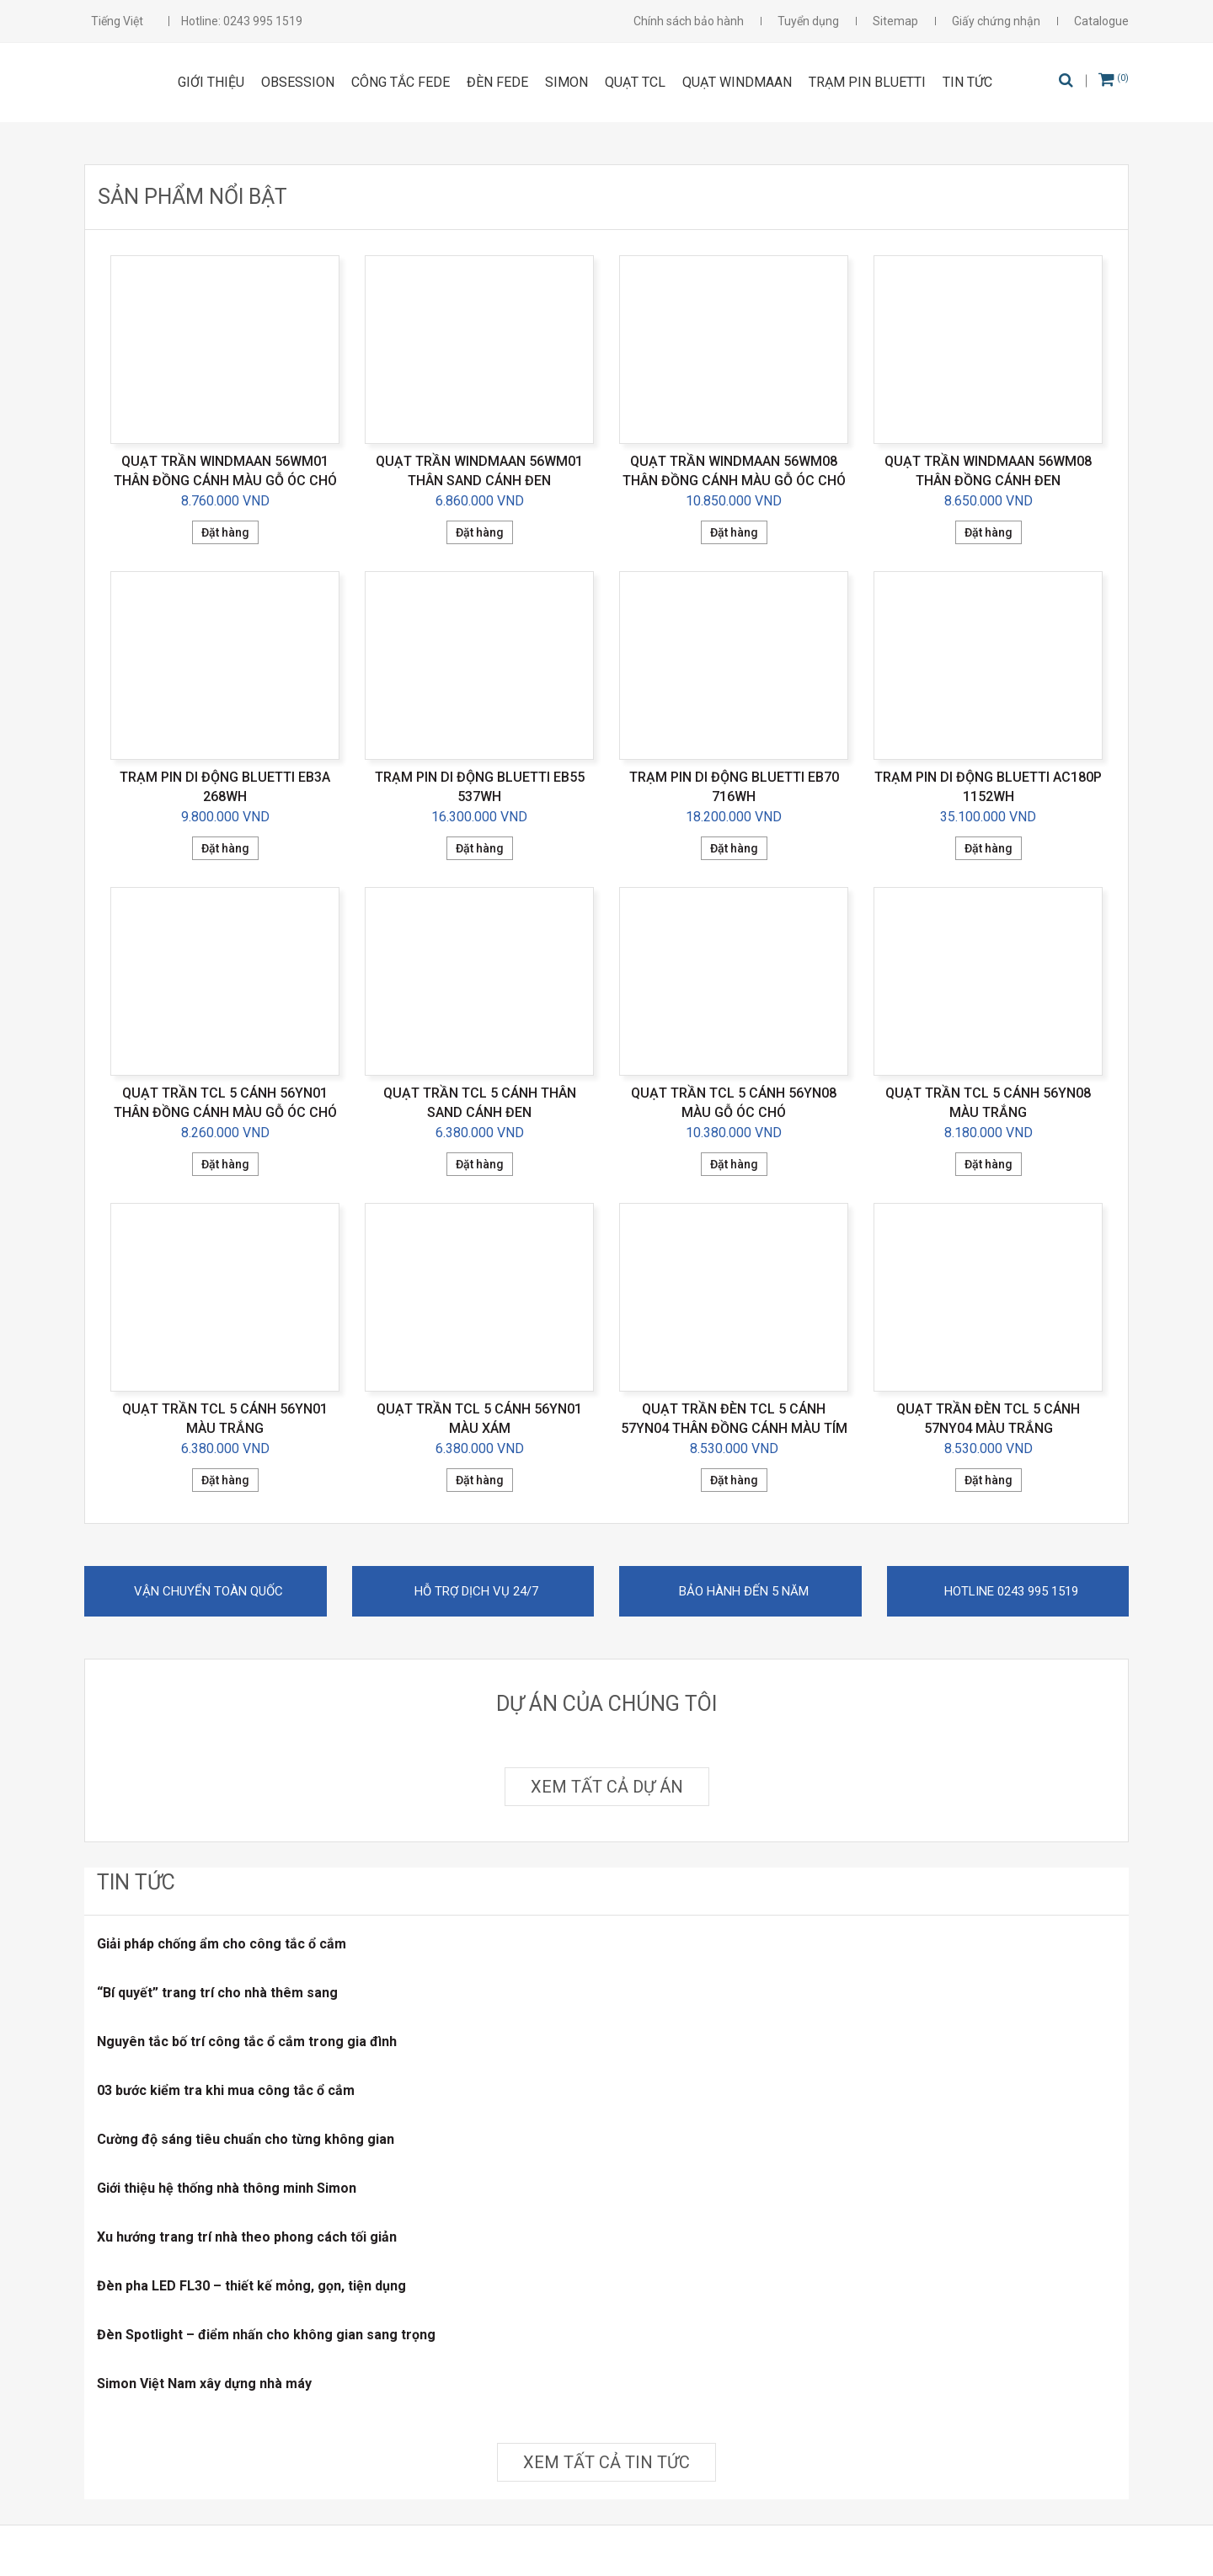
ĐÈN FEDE (497, 82)
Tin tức (967, 82)
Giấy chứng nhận (996, 21)
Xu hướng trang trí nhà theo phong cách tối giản (247, 2237)
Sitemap (895, 21)
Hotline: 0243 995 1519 (241, 21)
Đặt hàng (225, 532)
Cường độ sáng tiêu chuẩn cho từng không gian (245, 2139)
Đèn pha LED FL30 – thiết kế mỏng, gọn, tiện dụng (251, 2286)
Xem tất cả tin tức (606, 2462)
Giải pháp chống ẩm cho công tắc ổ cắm (221, 1944)
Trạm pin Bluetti (867, 82)
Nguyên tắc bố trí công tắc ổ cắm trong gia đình (247, 2042)
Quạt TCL (635, 82)
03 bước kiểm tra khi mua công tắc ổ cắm (226, 2090)
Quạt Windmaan (737, 82)
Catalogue (1101, 21)
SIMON (566, 82)
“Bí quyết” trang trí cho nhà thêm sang (217, 1993)
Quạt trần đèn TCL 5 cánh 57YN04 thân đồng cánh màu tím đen (734, 1428)
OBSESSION (297, 82)
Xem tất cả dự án (607, 1787)
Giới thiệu (211, 82)
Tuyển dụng (808, 21)
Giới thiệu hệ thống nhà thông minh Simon (226, 2188)
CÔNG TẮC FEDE (400, 82)
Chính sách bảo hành (688, 21)
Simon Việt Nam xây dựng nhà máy (204, 2384)
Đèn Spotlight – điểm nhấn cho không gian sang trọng (266, 2335)
